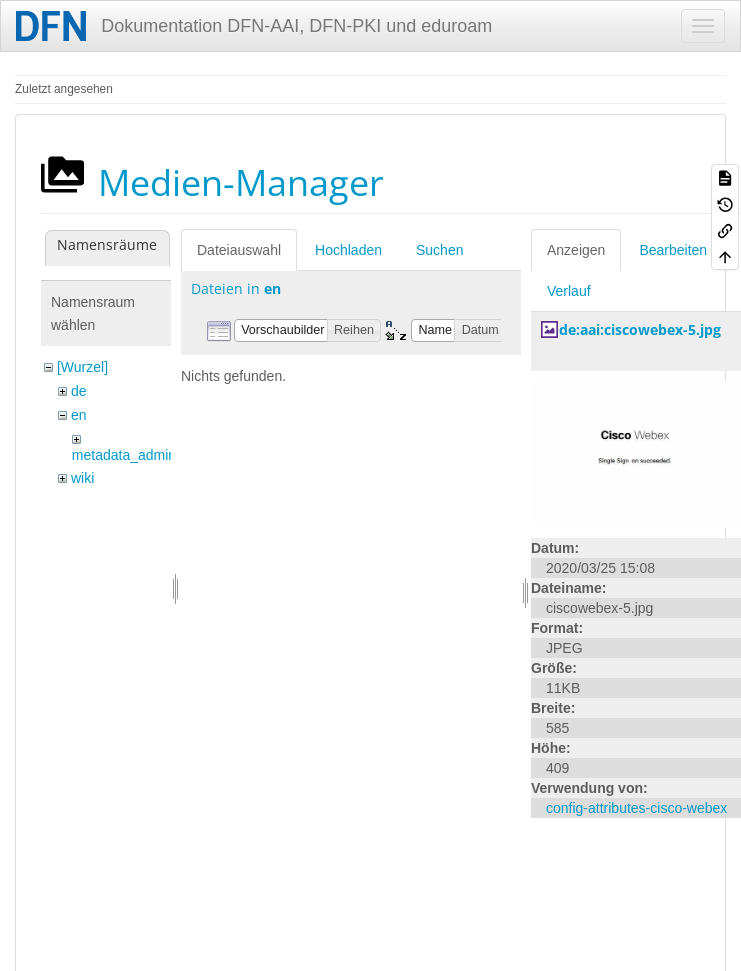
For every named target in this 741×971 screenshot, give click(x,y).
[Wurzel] (82, 367)
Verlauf (569, 291)
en (79, 415)
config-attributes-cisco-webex (636, 808)
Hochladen (348, 250)
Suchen (439, 250)
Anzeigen (576, 250)
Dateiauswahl (239, 250)
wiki (82, 478)
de (79, 391)
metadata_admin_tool (139, 455)
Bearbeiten (673, 250)
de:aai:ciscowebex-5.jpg (640, 329)
